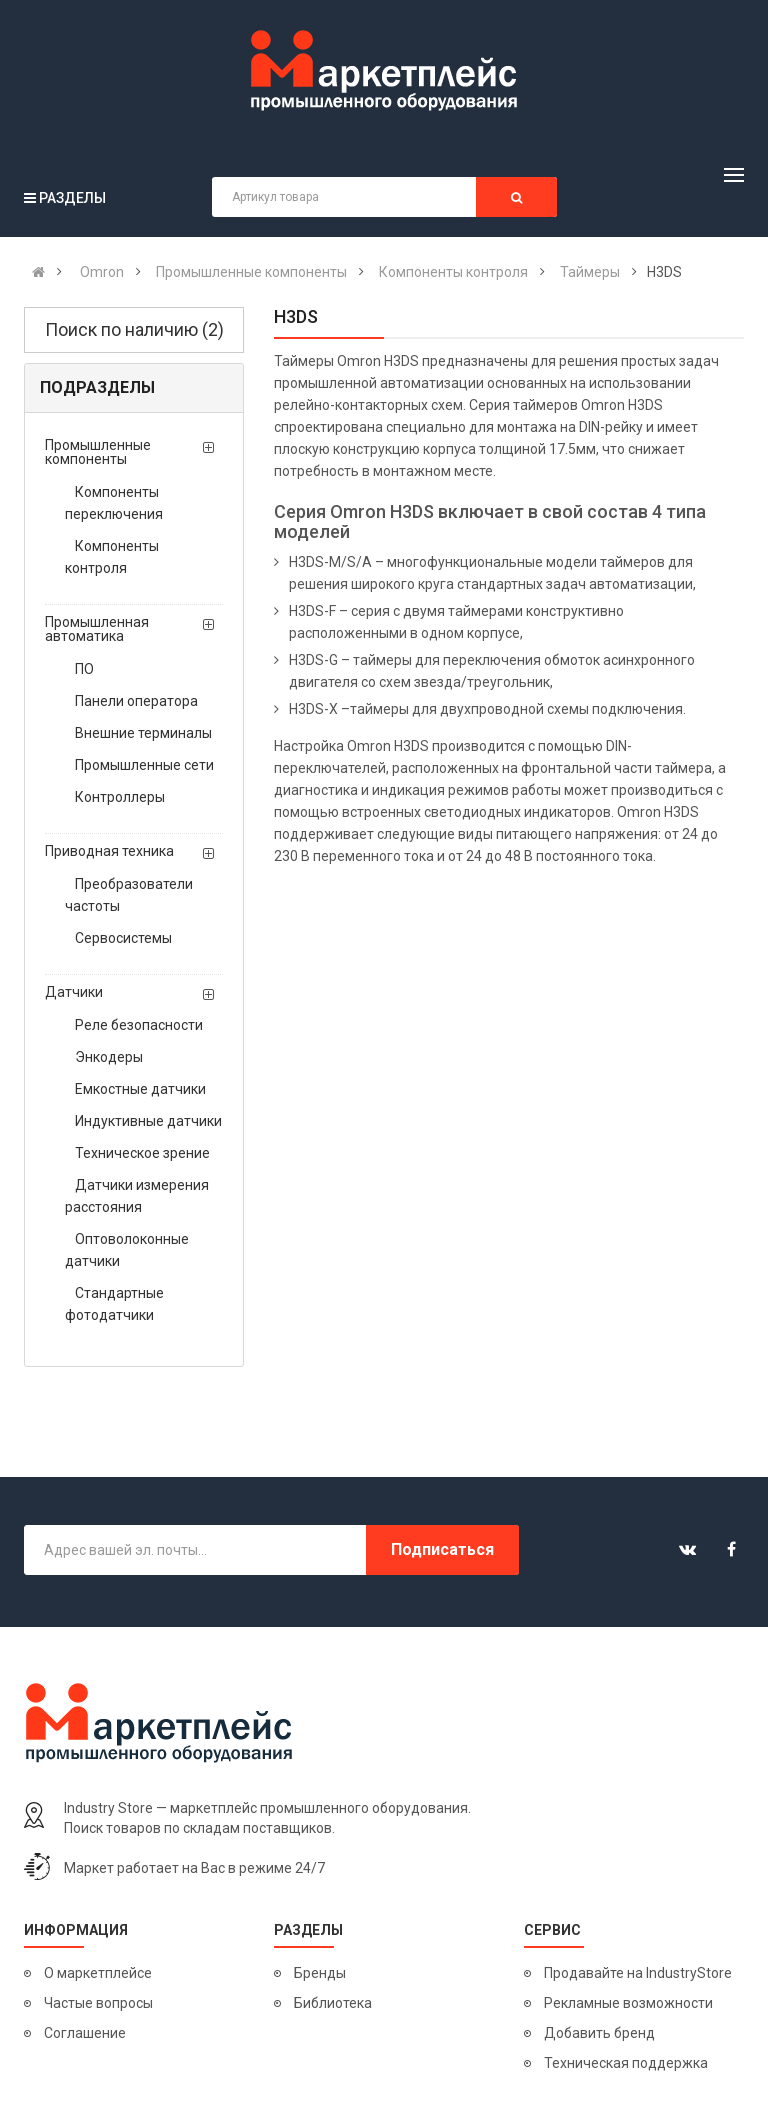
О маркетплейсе (98, 1973)
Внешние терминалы (143, 733)
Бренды (320, 1973)
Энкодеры (109, 1057)
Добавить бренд (599, 2033)
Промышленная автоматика (97, 629)
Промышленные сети (144, 765)
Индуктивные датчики (148, 1121)
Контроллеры (120, 797)
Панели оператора (136, 701)
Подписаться (442, 1549)
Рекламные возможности (628, 2003)
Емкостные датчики (140, 1089)
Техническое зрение (142, 1153)
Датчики (74, 992)
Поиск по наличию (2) (134, 329)
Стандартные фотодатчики (114, 1304)
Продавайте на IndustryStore (638, 1973)
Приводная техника (109, 851)
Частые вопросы (98, 2003)
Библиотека (333, 2003)
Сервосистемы (123, 938)
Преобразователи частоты (129, 895)
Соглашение (85, 2033)
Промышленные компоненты (98, 452)
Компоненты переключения (114, 503)
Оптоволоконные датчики (127, 1250)
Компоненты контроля (112, 557)
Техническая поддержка (626, 2063)
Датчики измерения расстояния (137, 1196)
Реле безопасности (139, 1025)
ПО (84, 669)
